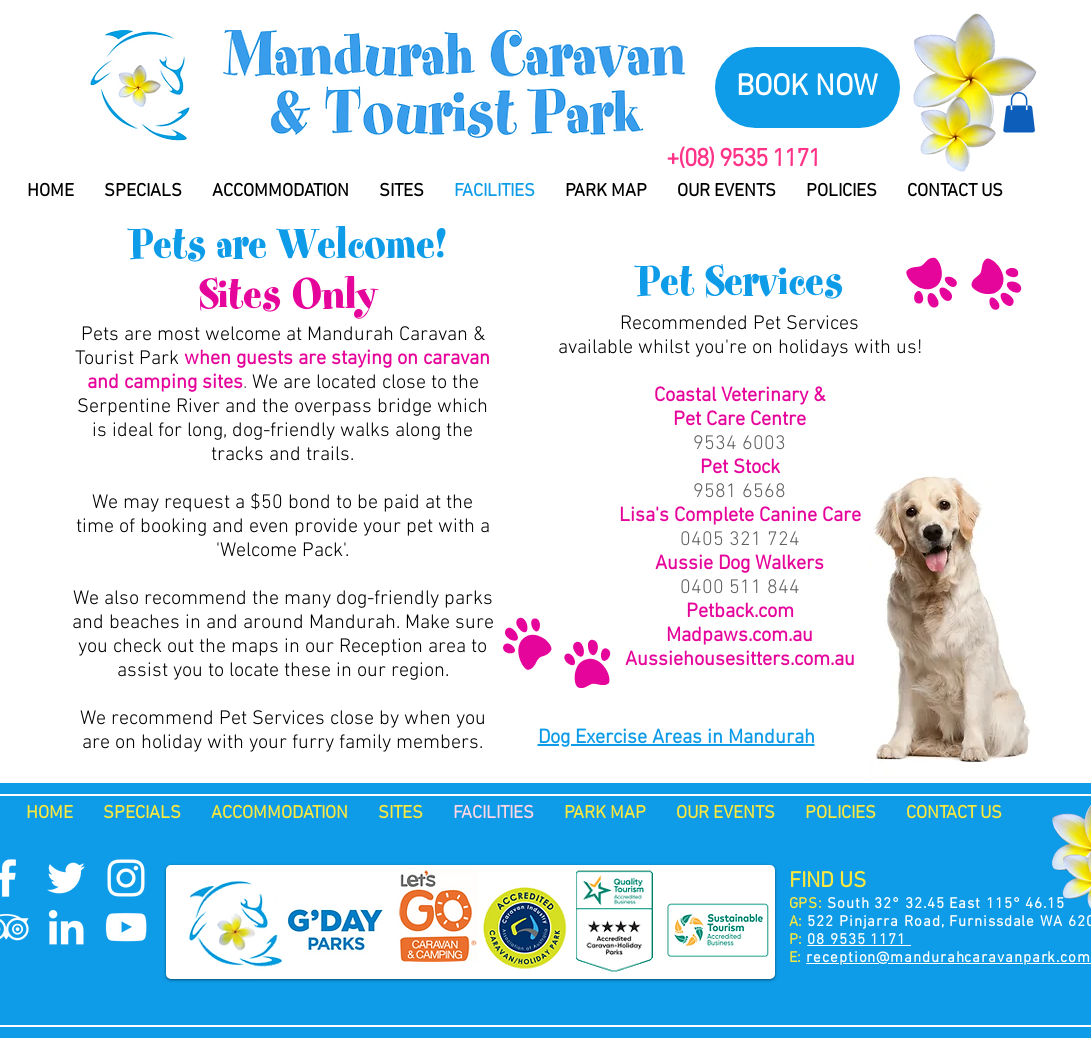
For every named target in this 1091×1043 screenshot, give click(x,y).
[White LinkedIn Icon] (66, 927)
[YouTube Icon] (126, 927)
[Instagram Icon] (126, 878)
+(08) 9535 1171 (743, 160)
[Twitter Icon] (66, 878)
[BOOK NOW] (807, 87)
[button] (1019, 112)
